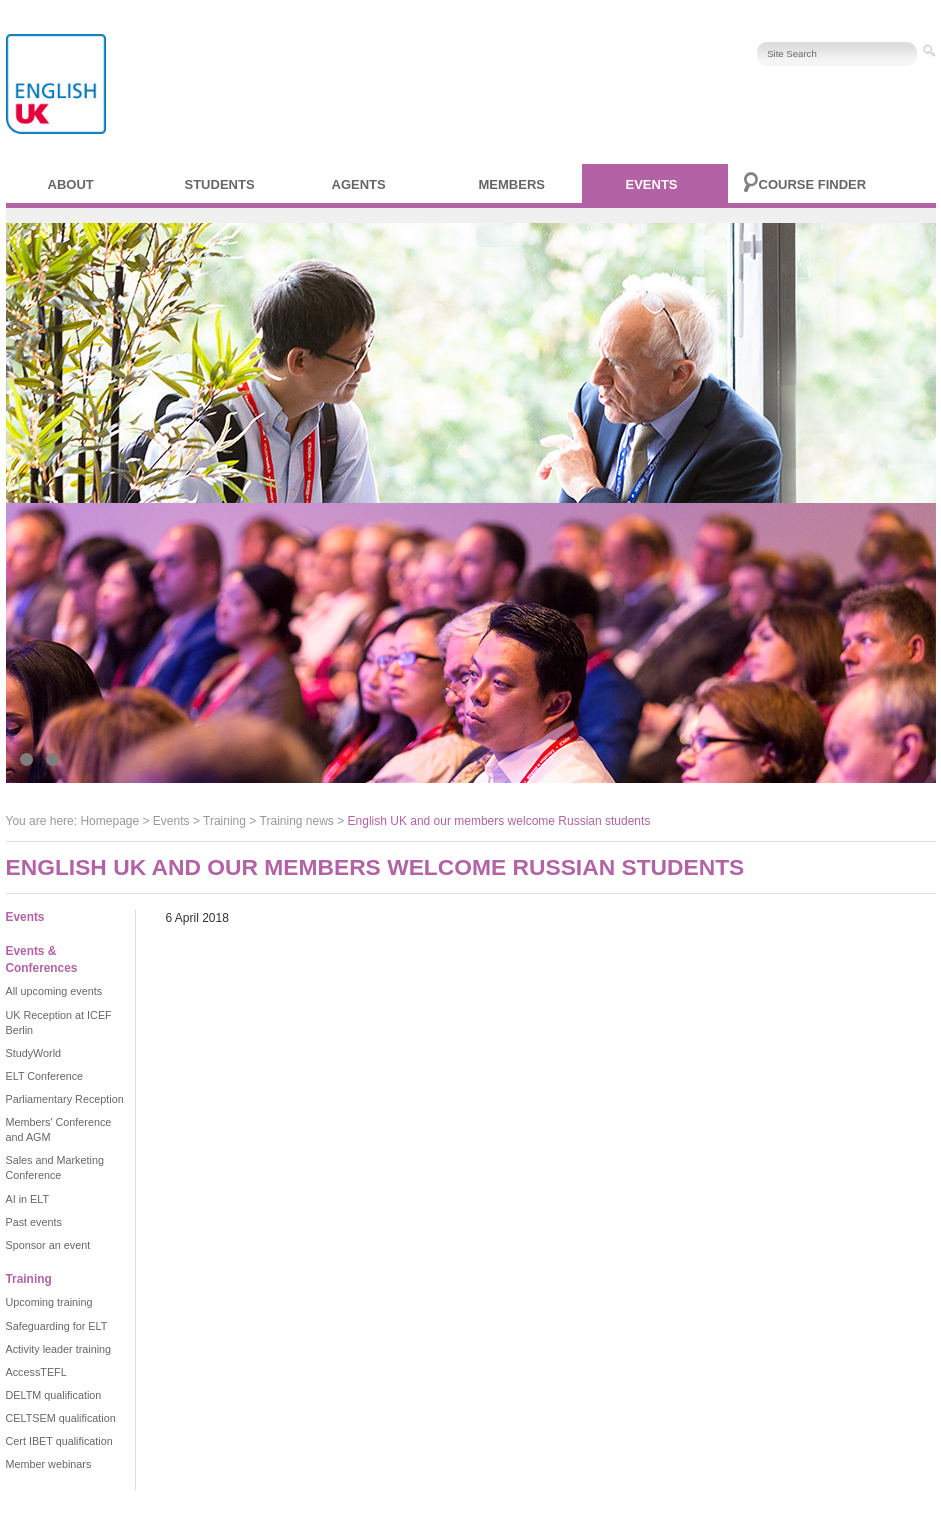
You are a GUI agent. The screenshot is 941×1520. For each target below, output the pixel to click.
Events (652, 184)
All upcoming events (54, 991)
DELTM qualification (54, 1395)
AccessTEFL (36, 1372)
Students (220, 184)
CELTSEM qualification (61, 1418)
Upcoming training (49, 1302)
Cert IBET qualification (59, 1441)
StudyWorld (34, 1053)
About (71, 184)
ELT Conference (45, 1076)
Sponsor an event (48, 1245)
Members (512, 184)
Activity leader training (59, 1349)
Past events (34, 1222)
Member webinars (49, 1464)
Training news (297, 821)
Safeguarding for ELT (57, 1326)
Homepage (109, 821)
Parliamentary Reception (65, 1099)
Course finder (813, 184)
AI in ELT (28, 1199)
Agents (359, 184)
